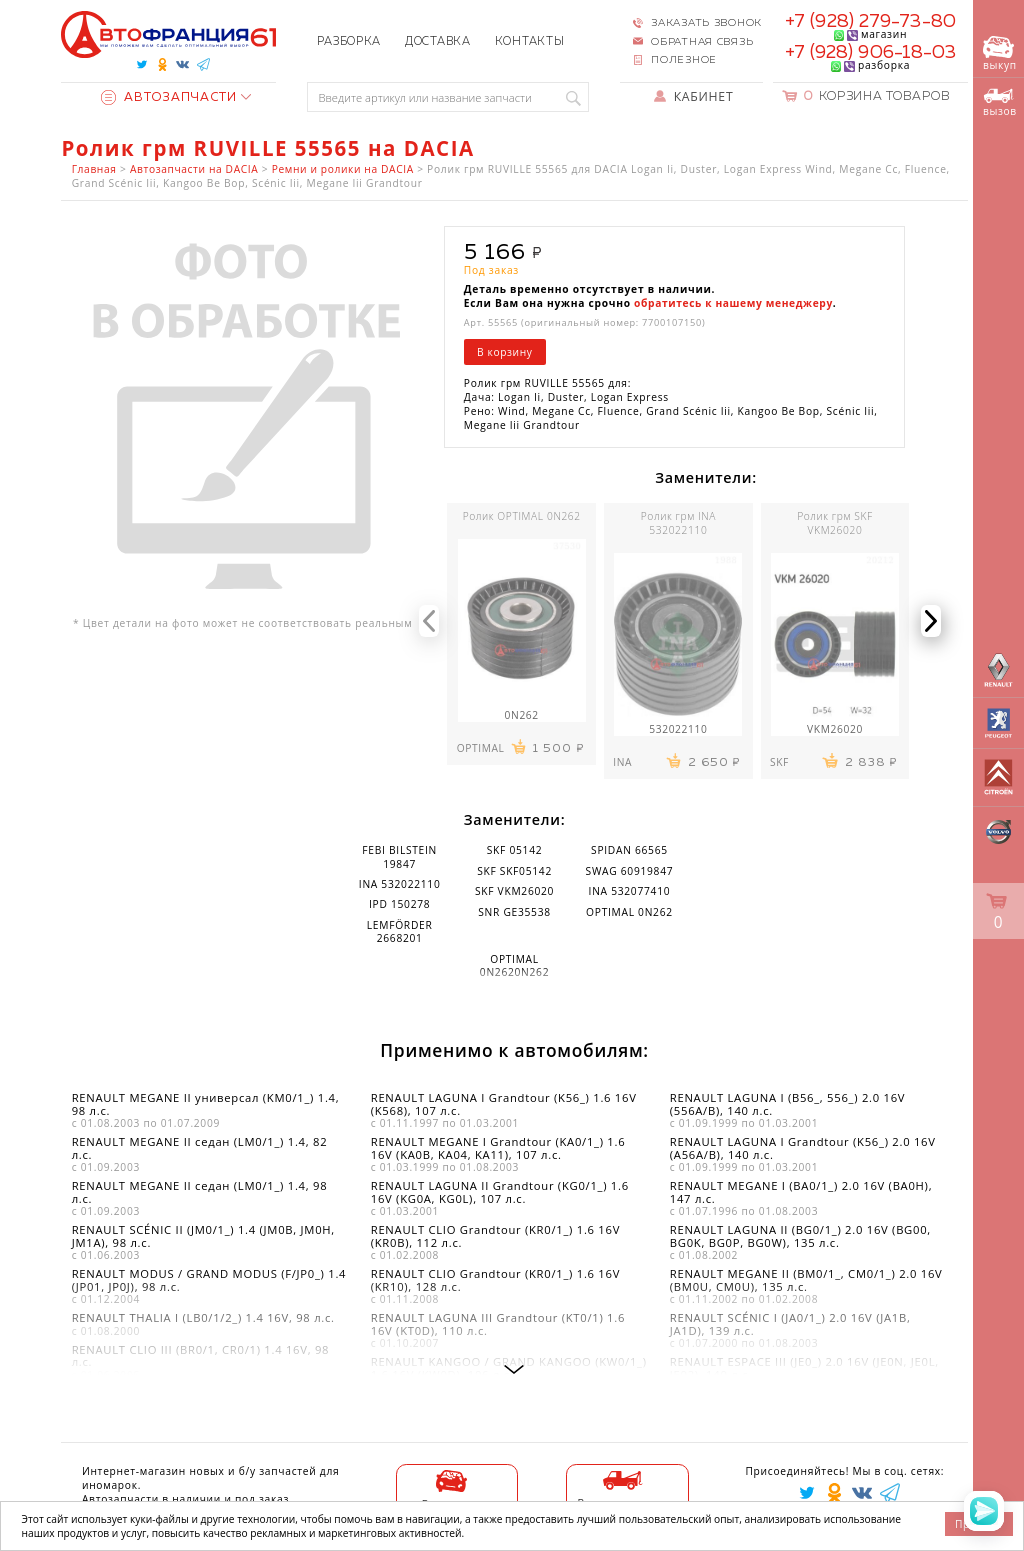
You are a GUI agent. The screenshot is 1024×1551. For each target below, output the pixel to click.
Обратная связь (702, 42)
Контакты (530, 41)
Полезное (684, 60)
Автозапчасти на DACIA (194, 169)
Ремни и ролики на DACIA (343, 169)
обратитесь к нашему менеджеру (733, 303)
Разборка (349, 41)
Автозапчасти (169, 97)
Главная (94, 169)
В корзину (505, 352)
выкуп (1000, 54)
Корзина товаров (877, 96)
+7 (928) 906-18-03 (871, 53)
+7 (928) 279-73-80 (870, 22)
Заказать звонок (706, 23)
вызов (1000, 103)
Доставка (438, 41)
